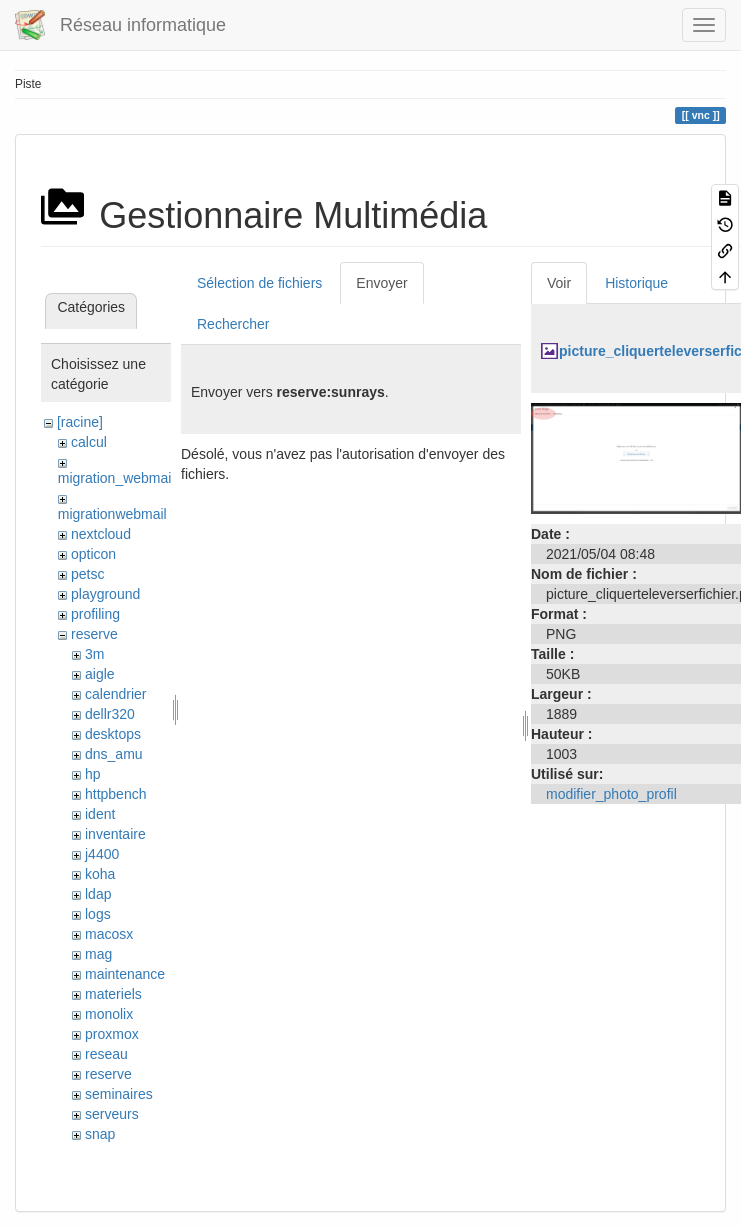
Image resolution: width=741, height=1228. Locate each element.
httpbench (116, 794)
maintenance (125, 974)
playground (105, 594)
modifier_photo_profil (611, 794)
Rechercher (233, 324)
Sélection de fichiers (259, 283)
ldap (98, 894)
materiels (113, 994)
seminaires (119, 1094)
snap (100, 1134)
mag (98, 954)
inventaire (115, 834)
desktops (113, 734)
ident (100, 814)
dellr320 (110, 714)
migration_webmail (116, 478)
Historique (636, 283)
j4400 (102, 854)
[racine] (80, 422)
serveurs (112, 1114)
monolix (109, 1014)
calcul (89, 442)
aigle (100, 674)
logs (98, 914)
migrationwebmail (112, 514)
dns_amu (114, 754)
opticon (93, 554)
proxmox (112, 1034)
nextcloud (101, 534)
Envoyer (381, 283)
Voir (559, 283)
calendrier (115, 694)
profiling (95, 614)
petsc (87, 574)
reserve (94, 634)
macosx (109, 934)
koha (100, 874)
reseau (106, 1054)
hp (93, 774)
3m (94, 654)
